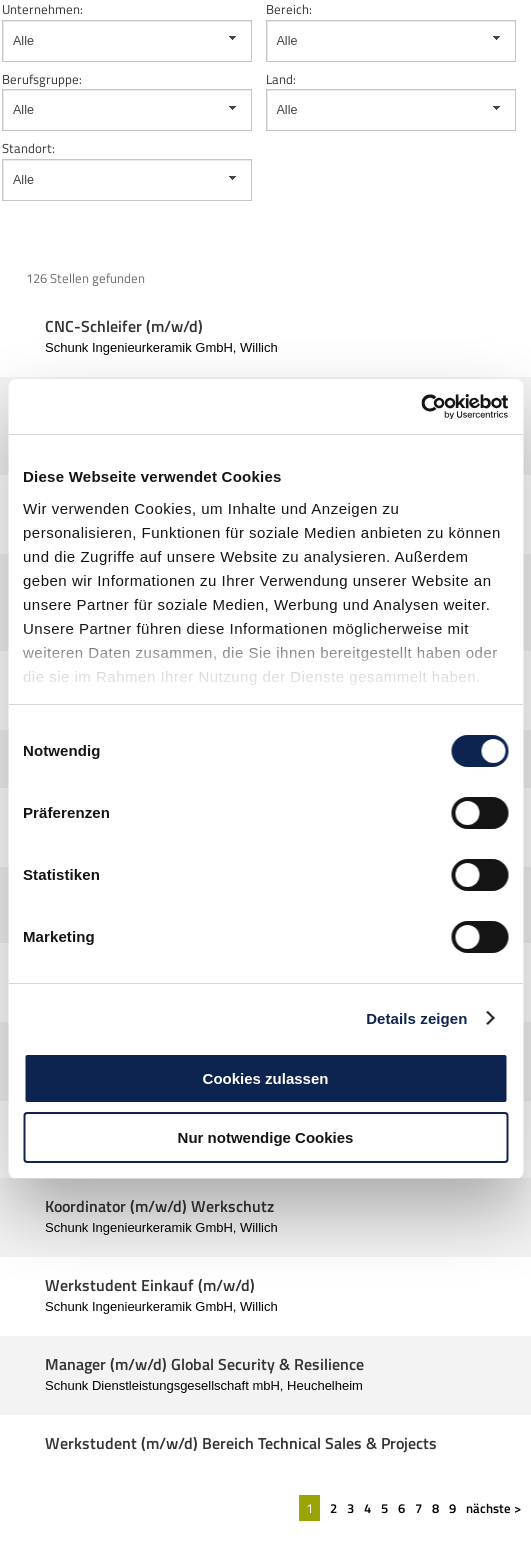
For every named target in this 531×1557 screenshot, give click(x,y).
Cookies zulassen (266, 1078)
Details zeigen (416, 1018)
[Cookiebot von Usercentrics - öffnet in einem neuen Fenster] (420, 407)
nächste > (493, 1508)
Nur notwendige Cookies (266, 1137)
